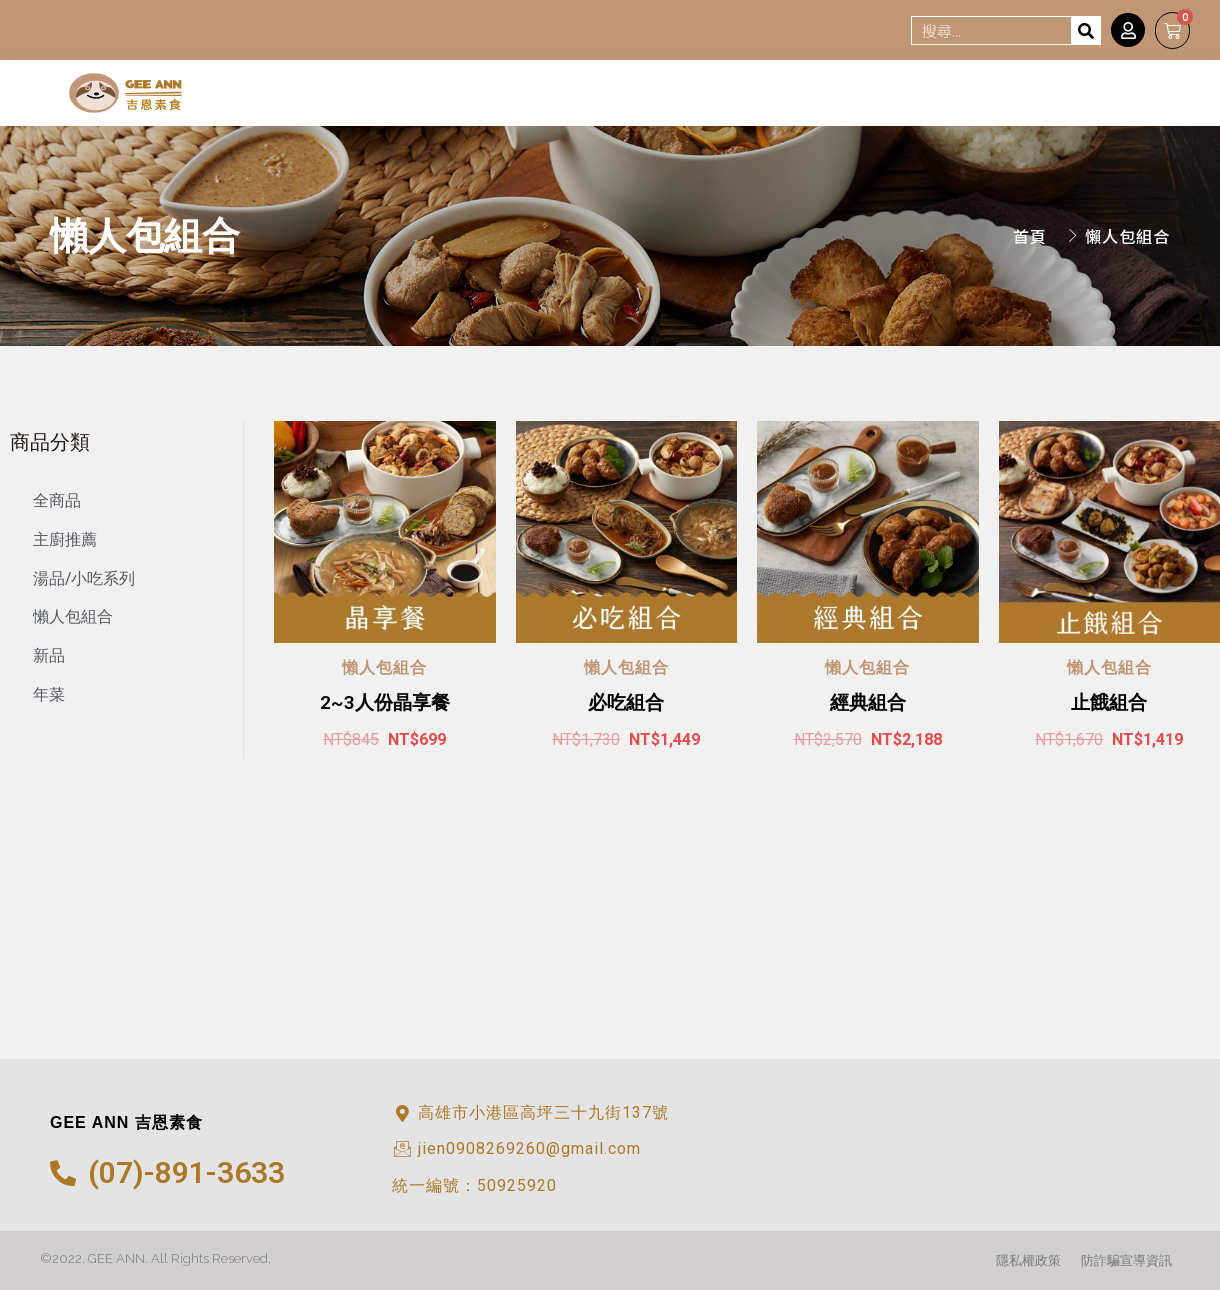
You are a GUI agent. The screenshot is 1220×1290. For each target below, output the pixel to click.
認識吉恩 (735, 95)
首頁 (641, 95)
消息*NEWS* (987, 95)
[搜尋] (1085, 30)
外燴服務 (1120, 95)
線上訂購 (854, 95)
